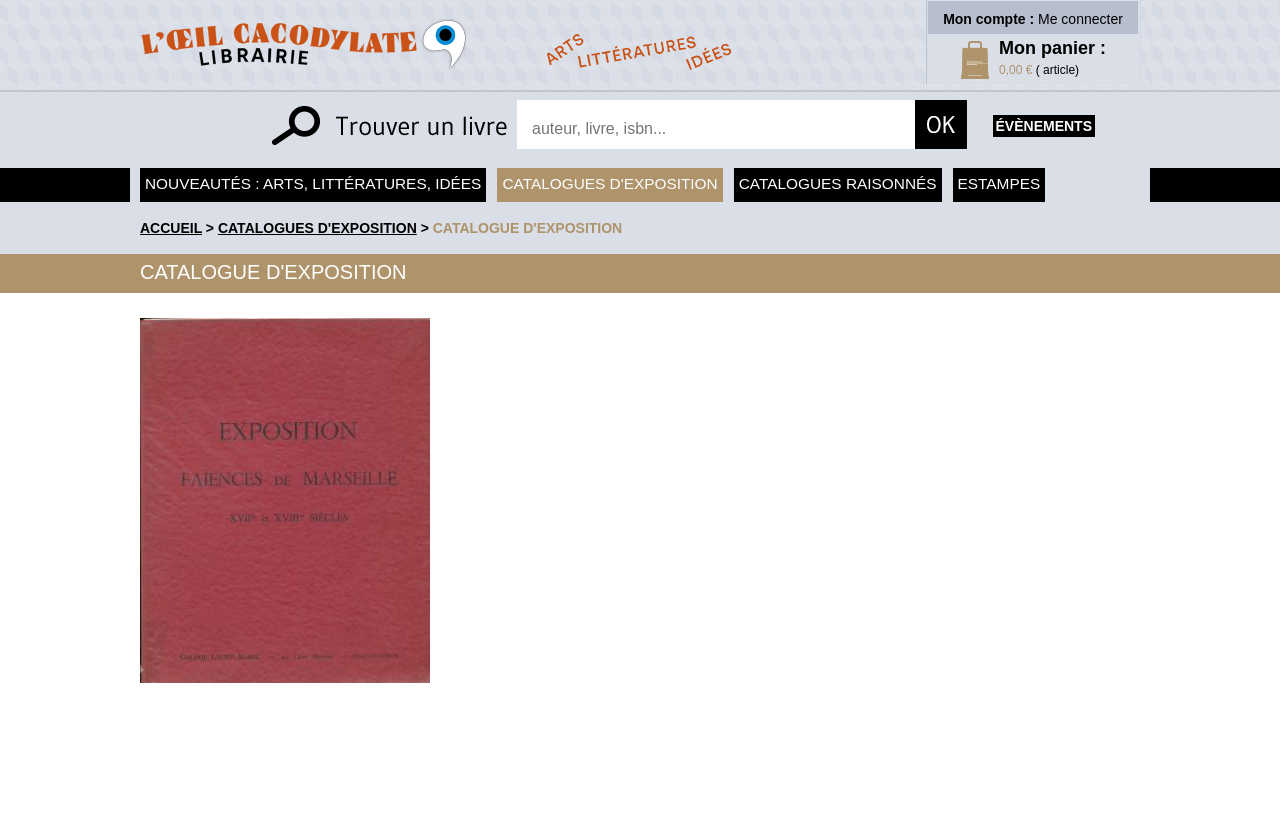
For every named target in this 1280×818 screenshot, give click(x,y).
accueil (171, 228)
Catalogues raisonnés (838, 183)
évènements (1044, 126)
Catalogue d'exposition (528, 228)
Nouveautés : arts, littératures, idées (313, 183)
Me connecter (1080, 19)
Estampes (999, 183)
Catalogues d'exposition (609, 183)
